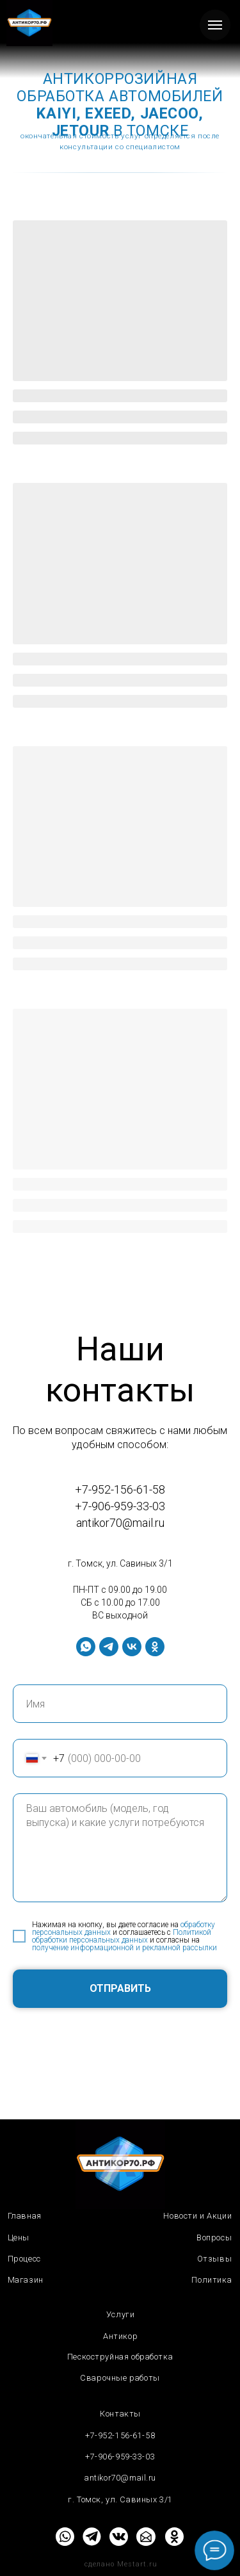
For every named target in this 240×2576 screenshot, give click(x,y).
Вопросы (214, 2237)
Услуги (120, 2314)
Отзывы (214, 2258)
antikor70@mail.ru (120, 1522)
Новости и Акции (197, 2216)
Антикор (120, 2336)
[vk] (131, 1646)
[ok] (154, 1646)
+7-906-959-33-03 (120, 1506)
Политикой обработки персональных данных (121, 1936)
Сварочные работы (119, 2378)
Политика (211, 2280)
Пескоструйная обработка (120, 2356)
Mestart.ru (137, 2564)
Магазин (26, 2280)
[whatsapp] (85, 1646)
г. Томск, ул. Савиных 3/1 (120, 1563)
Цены (18, 2237)
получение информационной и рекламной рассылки (124, 1947)
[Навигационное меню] (215, 24)
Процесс (24, 2258)
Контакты (120, 2413)
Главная (25, 2216)
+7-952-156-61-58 (120, 1489)
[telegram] (108, 1646)
